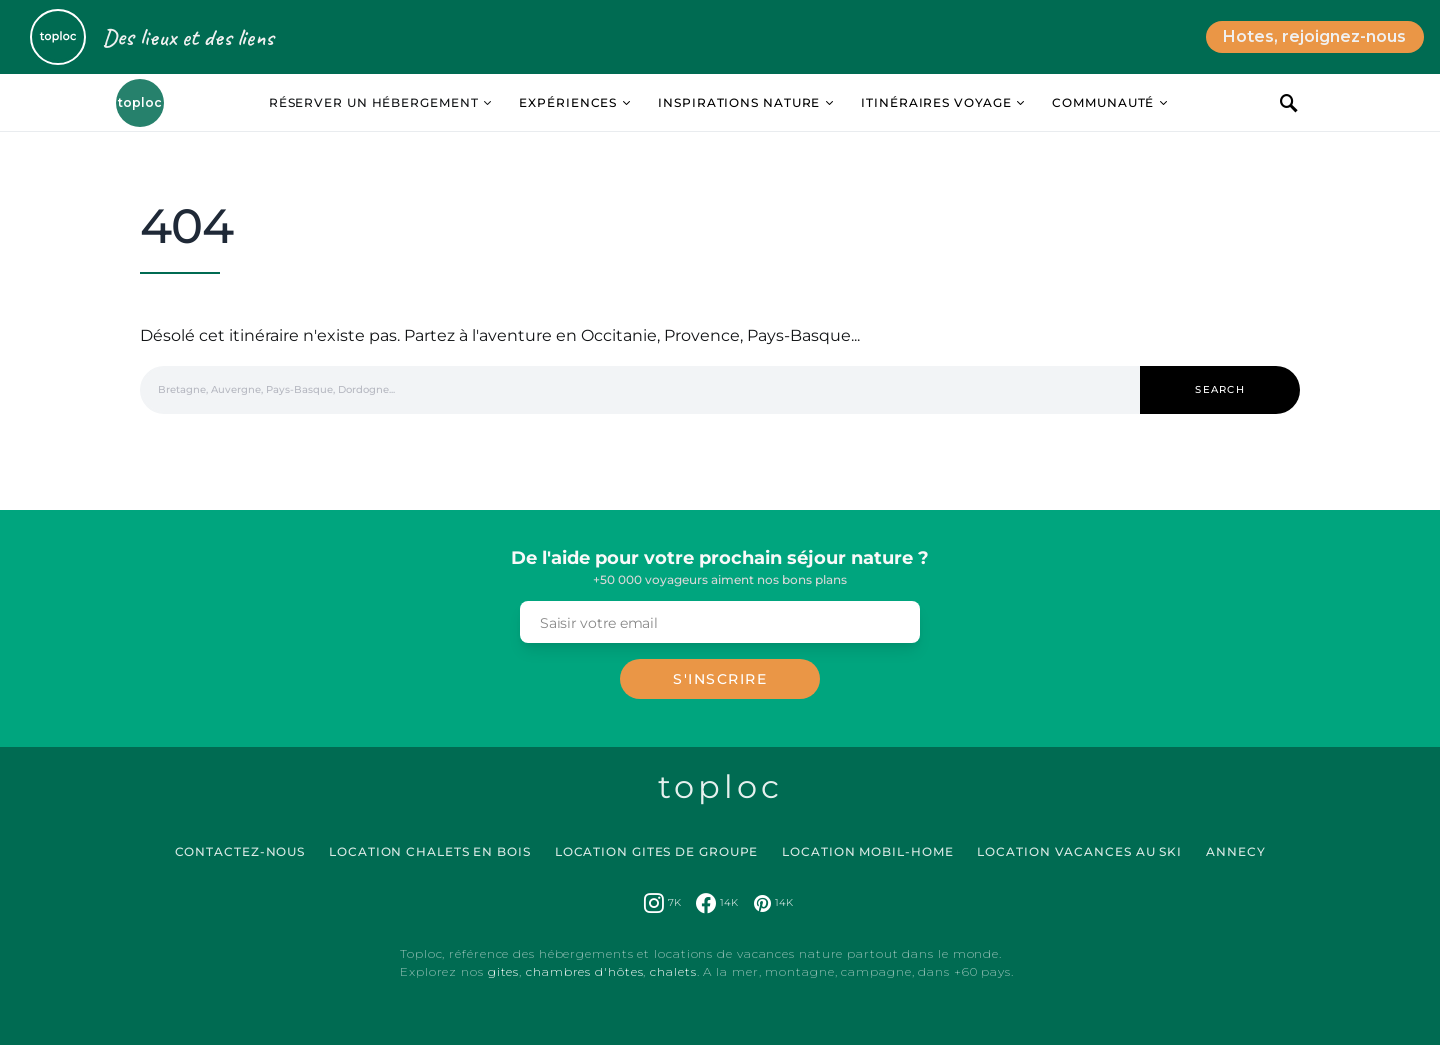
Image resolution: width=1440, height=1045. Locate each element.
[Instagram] (662, 903)
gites (504, 971)
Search (1220, 389)
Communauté (1103, 102)
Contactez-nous (240, 851)
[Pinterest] (773, 903)
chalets (673, 971)
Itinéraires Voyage (936, 102)
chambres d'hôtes (584, 971)
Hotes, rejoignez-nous (1314, 36)
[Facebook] (717, 903)
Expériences (568, 102)
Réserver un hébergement (374, 102)
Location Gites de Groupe (657, 851)
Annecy (1235, 851)
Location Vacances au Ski (1079, 851)
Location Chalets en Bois (430, 851)
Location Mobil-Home (867, 851)
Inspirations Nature (739, 102)
